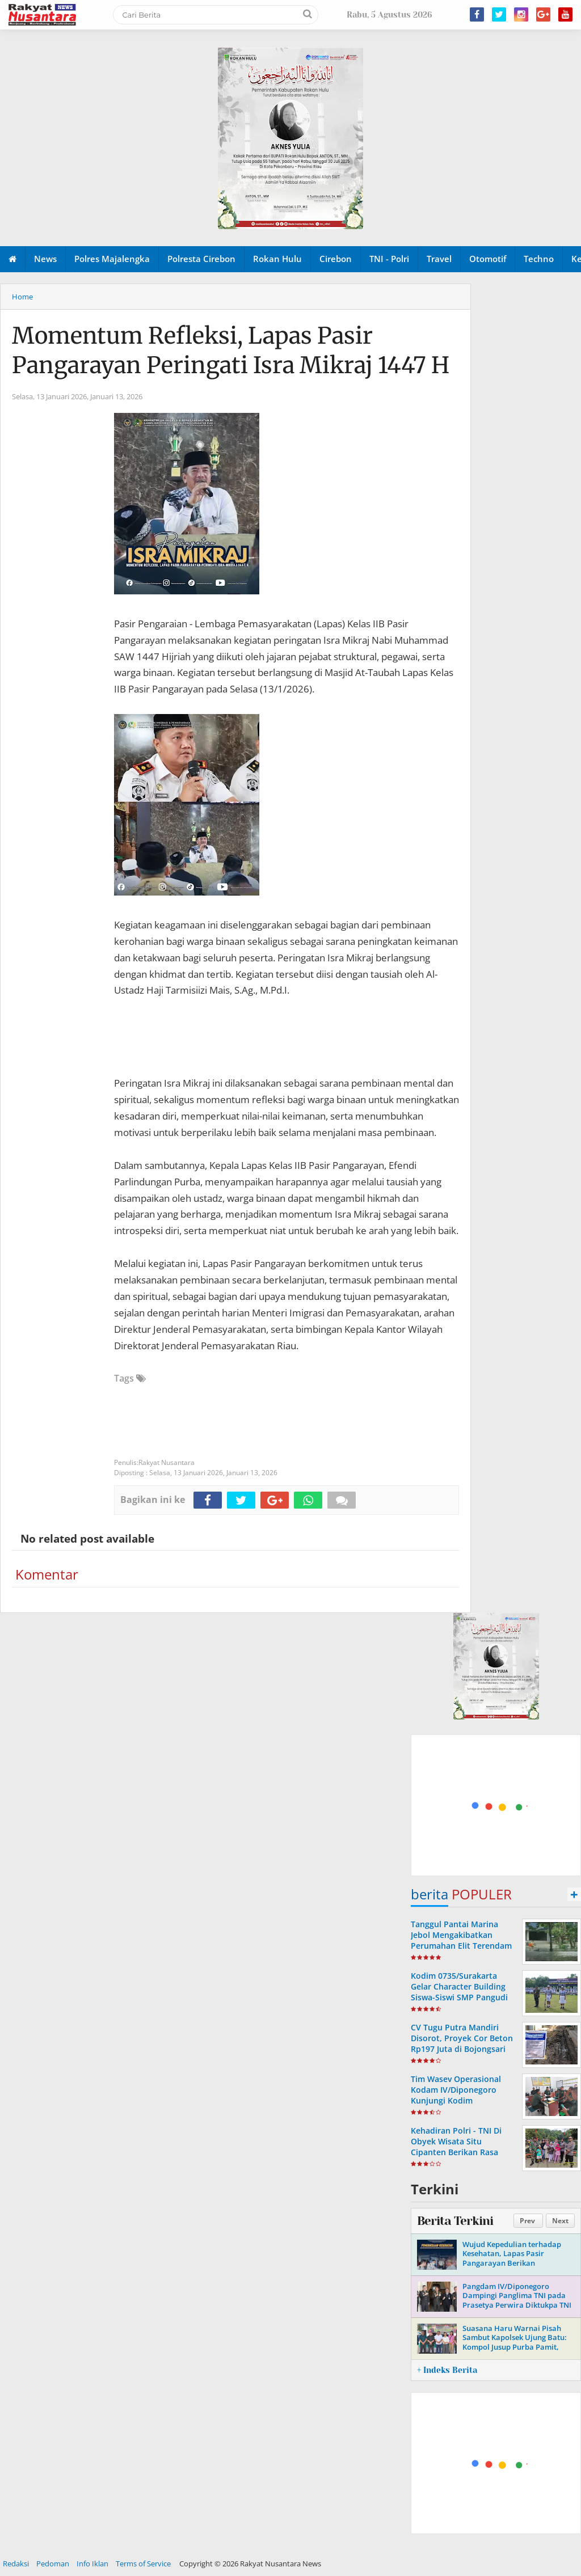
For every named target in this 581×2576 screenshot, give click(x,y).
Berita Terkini (455, 2221)
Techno (539, 258)
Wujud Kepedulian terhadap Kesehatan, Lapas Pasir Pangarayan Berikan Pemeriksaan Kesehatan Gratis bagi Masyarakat (516, 2263)
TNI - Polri (389, 258)
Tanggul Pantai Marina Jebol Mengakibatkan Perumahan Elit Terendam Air (461, 1940)
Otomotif (487, 258)
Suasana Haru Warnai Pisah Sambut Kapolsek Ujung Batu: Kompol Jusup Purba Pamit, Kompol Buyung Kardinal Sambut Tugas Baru (514, 2347)
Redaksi (16, 2563)
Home (22, 297)
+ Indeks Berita (447, 2370)
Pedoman (52, 2563)
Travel (439, 258)
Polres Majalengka (112, 258)
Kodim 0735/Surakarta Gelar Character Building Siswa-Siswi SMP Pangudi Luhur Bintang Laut (459, 1992)
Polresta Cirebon (201, 258)
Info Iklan (92, 2563)
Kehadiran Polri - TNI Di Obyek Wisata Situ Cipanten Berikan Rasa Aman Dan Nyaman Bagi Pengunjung (457, 2152)
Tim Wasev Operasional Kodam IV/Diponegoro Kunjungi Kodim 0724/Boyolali (456, 2095)
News (45, 258)
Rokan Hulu (277, 258)
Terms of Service (143, 2563)
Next (560, 2221)
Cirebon (335, 258)
